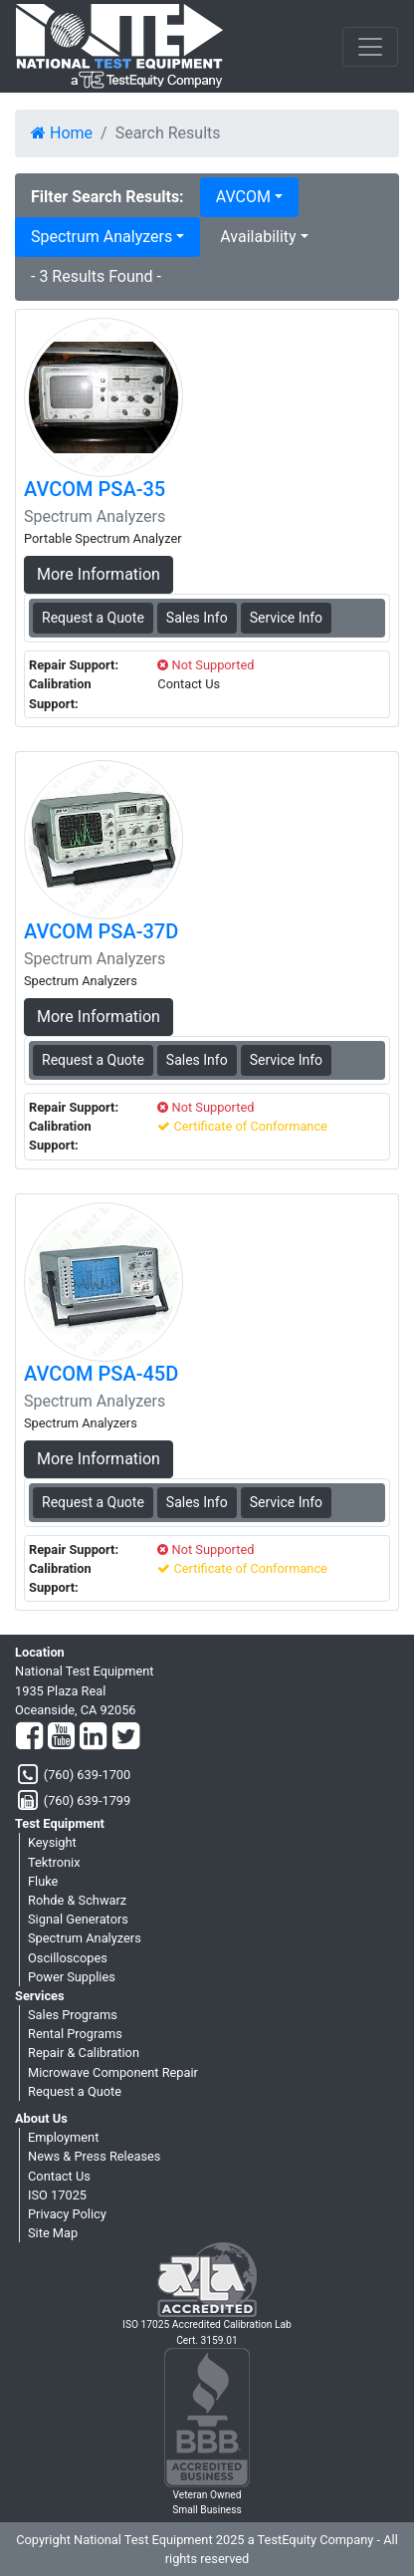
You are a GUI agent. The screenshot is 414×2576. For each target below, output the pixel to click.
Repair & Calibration (83, 2052)
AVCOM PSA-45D (101, 1374)
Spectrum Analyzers (84, 1938)
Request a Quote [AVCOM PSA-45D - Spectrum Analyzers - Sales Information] (93, 1502)
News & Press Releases (94, 2156)
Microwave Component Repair (113, 2072)
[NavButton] (370, 47)
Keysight (52, 1842)
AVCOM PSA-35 (94, 489)
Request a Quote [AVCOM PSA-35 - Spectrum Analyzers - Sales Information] (93, 618)
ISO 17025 (57, 2195)
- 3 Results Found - (96, 276)
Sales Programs (72, 2014)
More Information (98, 574)
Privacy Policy (67, 2213)
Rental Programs (75, 2033)
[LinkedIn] (93, 1737)
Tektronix (54, 1862)
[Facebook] (29, 1737)
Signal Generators (78, 1919)
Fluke (43, 1881)
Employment (63, 2137)
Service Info (286, 618)
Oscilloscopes (67, 1957)
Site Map (53, 2232)
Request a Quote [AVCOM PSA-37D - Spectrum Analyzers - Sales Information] (93, 1060)
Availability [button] (258, 236)
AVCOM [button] (243, 196)
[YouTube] (61, 1737)
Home (62, 133)
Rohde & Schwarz (77, 1900)
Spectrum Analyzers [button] (101, 236)
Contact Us (59, 2176)
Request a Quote (74, 2091)
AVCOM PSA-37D (101, 931)
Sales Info (197, 618)
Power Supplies (71, 1976)
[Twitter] (125, 1737)
